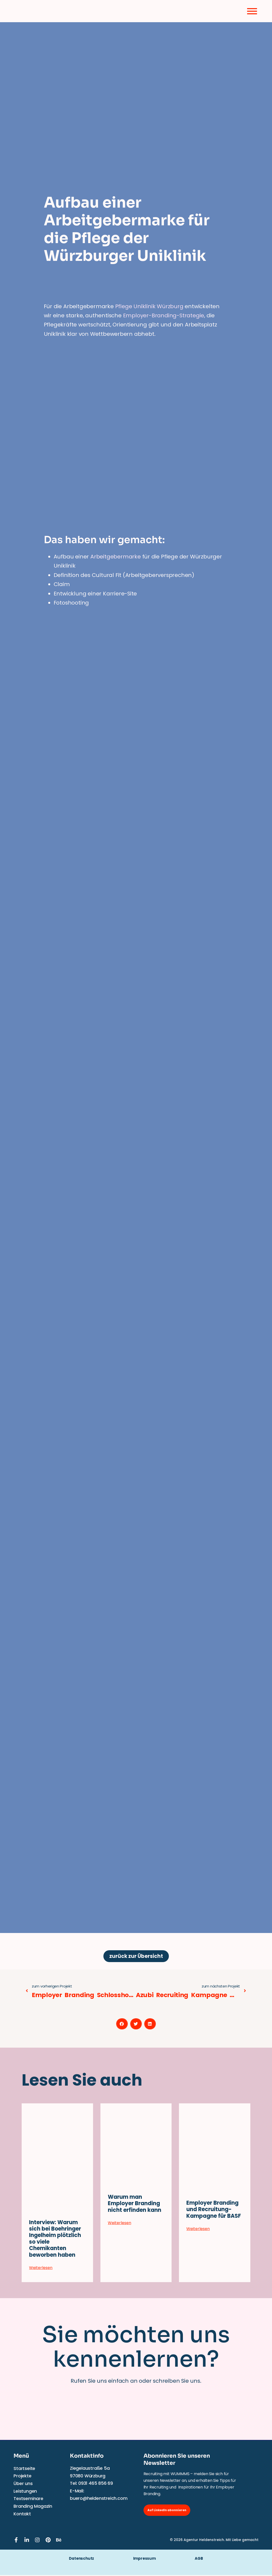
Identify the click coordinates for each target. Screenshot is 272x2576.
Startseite (24, 2469)
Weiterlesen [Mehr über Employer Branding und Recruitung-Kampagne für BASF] (198, 2230)
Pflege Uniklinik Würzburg (148, 306)
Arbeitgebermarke (115, 556)
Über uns (23, 2484)
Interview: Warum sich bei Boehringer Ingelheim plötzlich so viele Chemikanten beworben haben (55, 2239)
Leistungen (25, 2491)
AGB (199, 2559)
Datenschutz (81, 2559)
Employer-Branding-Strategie (163, 315)
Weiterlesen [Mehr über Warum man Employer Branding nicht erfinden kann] (119, 2224)
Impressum (151, 2559)
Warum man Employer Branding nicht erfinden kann (134, 2204)
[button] (122, 2024)
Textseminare (28, 2499)
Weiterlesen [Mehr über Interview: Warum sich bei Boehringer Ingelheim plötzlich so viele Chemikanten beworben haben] (40, 2269)
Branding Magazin (33, 2507)
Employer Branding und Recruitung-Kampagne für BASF (213, 2210)
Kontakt (22, 2514)
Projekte (22, 2476)
